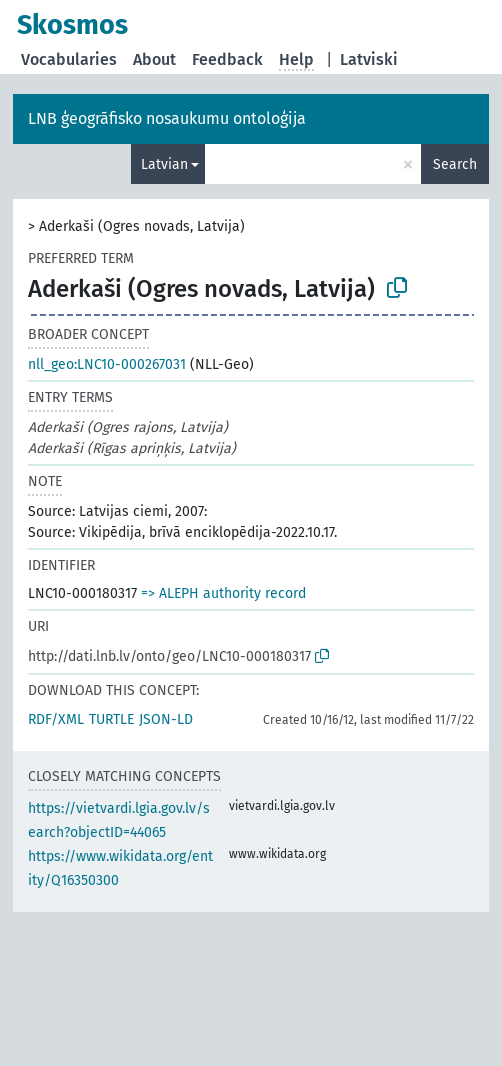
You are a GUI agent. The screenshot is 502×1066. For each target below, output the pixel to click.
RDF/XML (56, 719)
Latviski (369, 59)
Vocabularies (69, 59)
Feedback (227, 59)
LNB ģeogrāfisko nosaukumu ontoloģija (167, 118)
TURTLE (111, 719)
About (154, 59)
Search (455, 164)
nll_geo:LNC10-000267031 (107, 364)
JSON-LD (166, 719)
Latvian (164, 164)
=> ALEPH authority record (223, 593)
